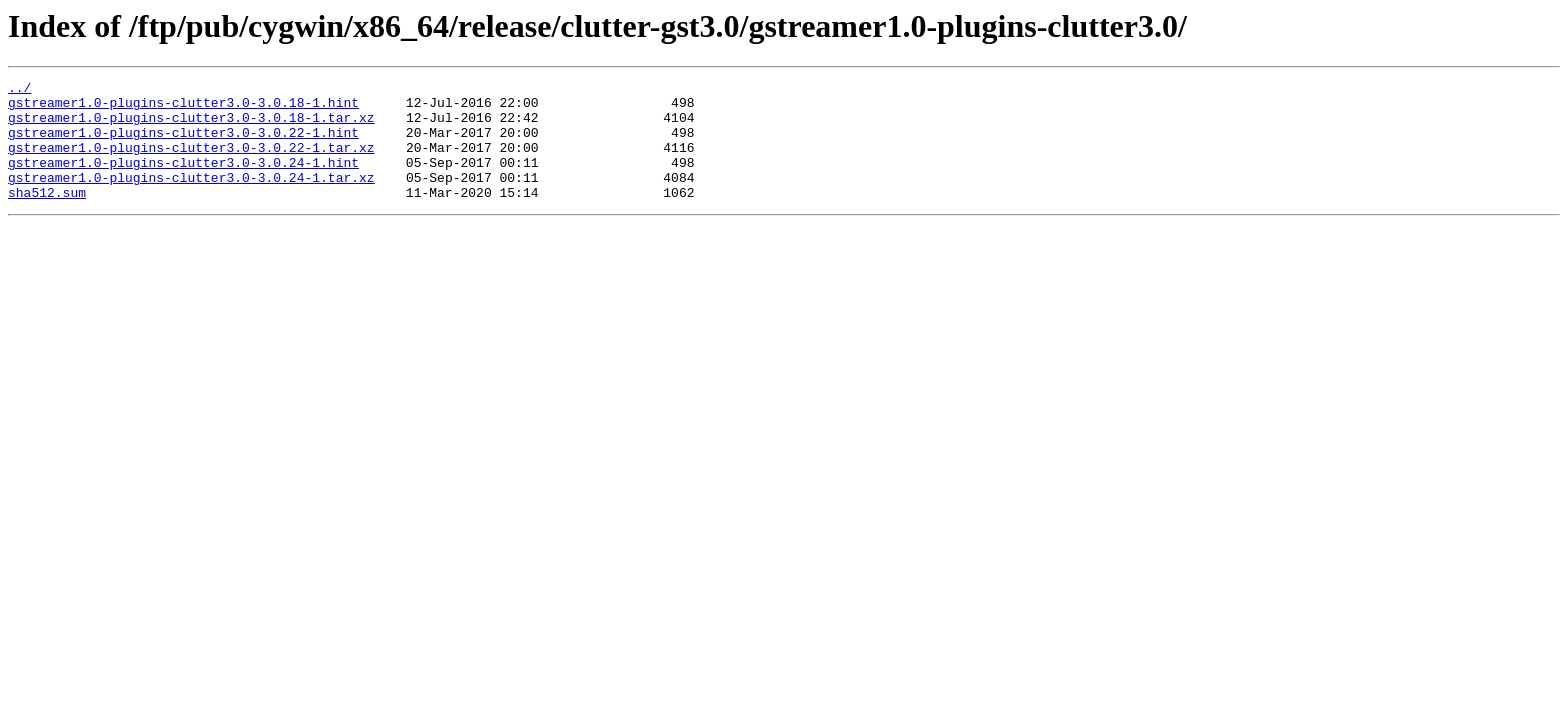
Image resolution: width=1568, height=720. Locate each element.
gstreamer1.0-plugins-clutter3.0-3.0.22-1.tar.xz (191, 162)
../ (19, 90)
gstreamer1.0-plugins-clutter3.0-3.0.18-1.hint (183, 108)
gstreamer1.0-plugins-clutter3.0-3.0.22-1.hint (183, 144)
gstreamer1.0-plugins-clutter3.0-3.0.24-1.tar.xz (191, 198)
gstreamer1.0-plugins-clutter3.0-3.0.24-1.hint (183, 180)
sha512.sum (47, 216)
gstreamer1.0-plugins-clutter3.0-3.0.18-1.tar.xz (191, 126)
